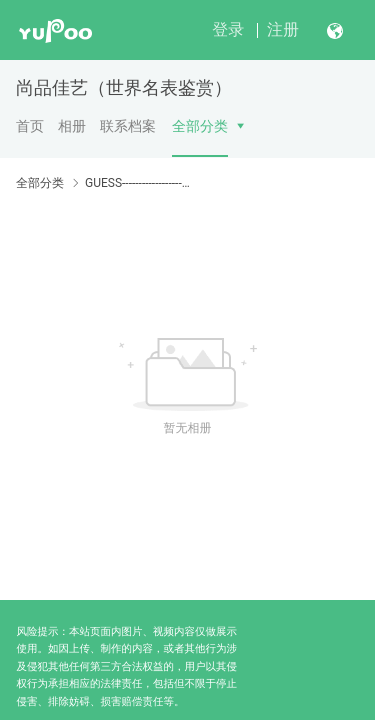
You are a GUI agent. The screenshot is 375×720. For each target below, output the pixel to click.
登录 (228, 29)
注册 (283, 29)
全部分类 (200, 126)
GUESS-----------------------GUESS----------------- (137, 183)
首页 (30, 126)
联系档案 (128, 126)
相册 (72, 126)
